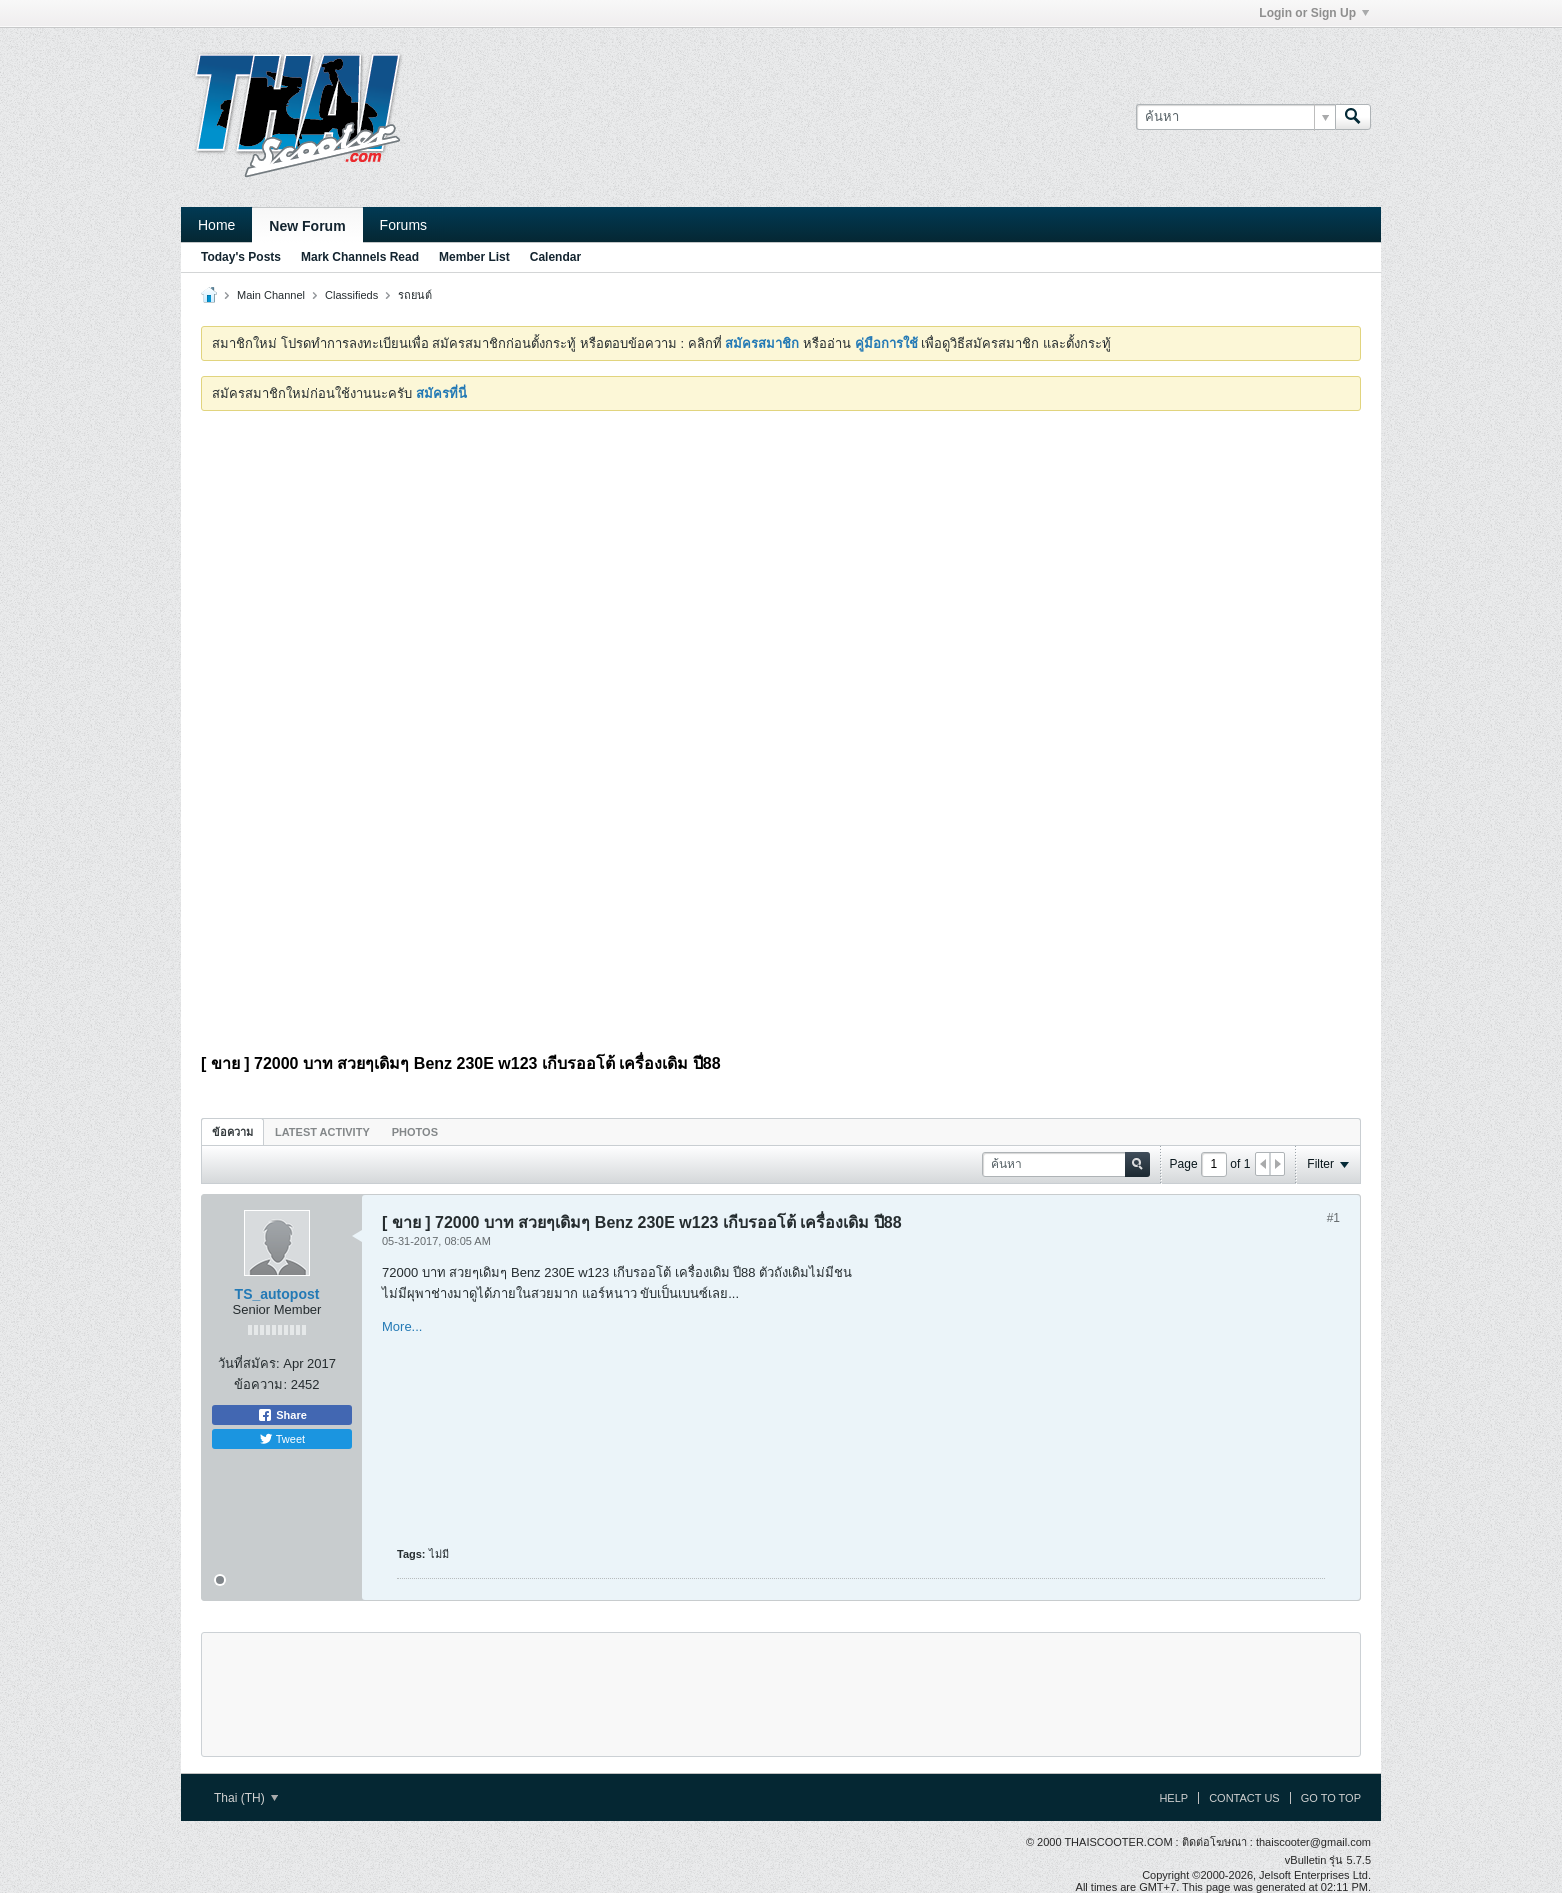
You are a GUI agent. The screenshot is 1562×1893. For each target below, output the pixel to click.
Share (282, 1415)
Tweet (282, 1439)
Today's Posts (241, 257)
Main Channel (271, 295)
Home (216, 225)
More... (402, 1326)
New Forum (307, 226)
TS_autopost (277, 1294)
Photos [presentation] (415, 1132)
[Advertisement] (781, 576)
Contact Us (1244, 1798)
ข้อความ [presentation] (232, 1132)
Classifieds (351, 295)
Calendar (555, 257)
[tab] (232, 1131)
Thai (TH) (246, 1798)
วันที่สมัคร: (249, 1363)
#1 (1333, 1218)
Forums (403, 225)
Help (1173, 1798)
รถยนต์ (415, 295)
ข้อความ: (260, 1384)
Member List (474, 257)
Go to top (1331, 1798)
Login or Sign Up (1314, 13)
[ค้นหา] (1235, 117)
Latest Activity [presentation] (322, 1132)
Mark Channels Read (360, 257)
